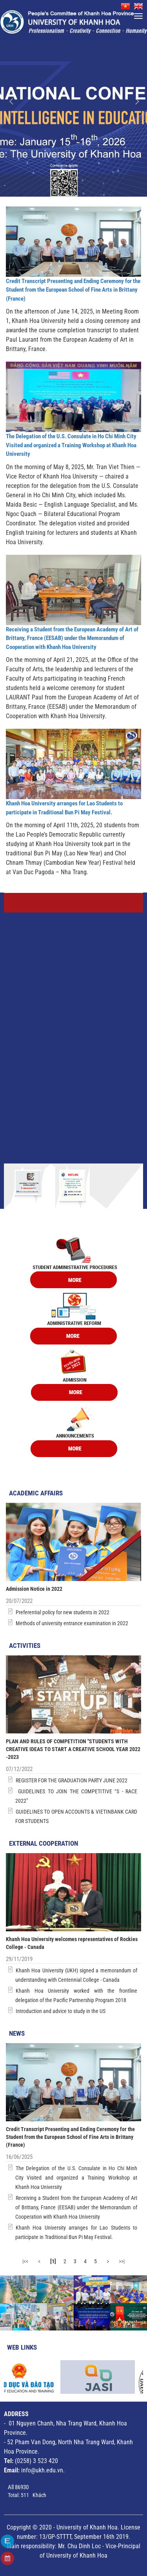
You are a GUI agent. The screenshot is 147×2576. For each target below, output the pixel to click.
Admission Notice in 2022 (34, 1589)
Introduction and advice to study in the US (60, 2011)
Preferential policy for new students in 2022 (62, 1612)
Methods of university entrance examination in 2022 (72, 1623)
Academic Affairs (36, 1493)
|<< (25, 2261)
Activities (24, 1645)
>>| (122, 2261)
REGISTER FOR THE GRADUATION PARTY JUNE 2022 (71, 1780)
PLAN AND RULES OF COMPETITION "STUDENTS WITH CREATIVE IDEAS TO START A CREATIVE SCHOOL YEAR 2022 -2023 (73, 1749)
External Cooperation (43, 1843)
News (17, 2033)
